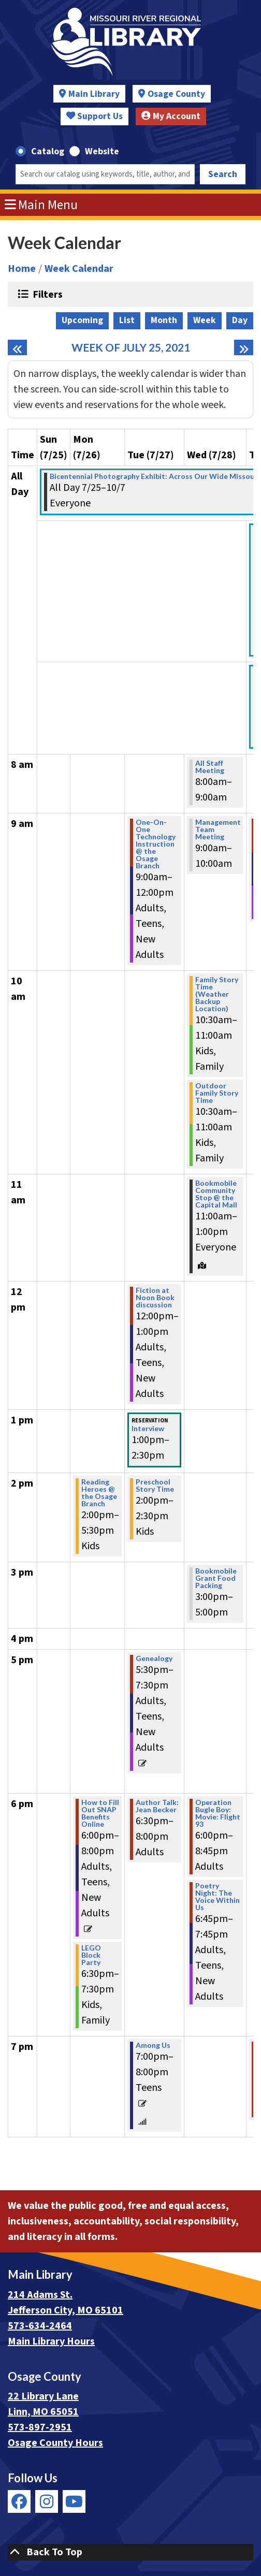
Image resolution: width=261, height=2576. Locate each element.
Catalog (47, 151)
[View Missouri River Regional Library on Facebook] (19, 2501)
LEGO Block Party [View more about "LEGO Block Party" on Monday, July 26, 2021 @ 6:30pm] (91, 1955)
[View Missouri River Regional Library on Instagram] (46, 2501)
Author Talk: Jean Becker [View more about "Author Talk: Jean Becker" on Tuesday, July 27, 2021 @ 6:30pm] (157, 1806)
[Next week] (243, 347)
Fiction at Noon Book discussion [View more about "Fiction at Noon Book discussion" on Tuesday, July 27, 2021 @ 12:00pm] (155, 1297)
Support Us (94, 116)
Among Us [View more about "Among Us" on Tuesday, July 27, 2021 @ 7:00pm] (153, 2045)
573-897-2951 (40, 2427)
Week (204, 320)
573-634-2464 (40, 2326)
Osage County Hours (55, 2443)
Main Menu (41, 205)
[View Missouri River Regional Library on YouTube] (74, 2501)
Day (240, 320)
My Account (170, 116)
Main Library (94, 94)
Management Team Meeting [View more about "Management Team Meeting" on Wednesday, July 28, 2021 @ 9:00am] (218, 829)
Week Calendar (79, 268)
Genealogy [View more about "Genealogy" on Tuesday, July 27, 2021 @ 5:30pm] (154, 1658)
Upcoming (82, 320)
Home (22, 268)
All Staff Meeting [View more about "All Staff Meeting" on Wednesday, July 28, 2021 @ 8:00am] (209, 767)
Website (102, 151)
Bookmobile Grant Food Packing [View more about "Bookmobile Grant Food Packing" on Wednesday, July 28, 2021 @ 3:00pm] (216, 1578)
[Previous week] (17, 347)
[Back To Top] (130, 2552)
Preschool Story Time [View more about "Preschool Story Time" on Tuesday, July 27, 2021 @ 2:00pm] (155, 1485)
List (127, 320)
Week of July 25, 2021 (130, 347)
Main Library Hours (51, 2341)
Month (164, 320)
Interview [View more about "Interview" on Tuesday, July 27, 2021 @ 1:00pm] (148, 1428)
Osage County (176, 94)
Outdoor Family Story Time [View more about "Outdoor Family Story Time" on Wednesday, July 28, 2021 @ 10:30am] (216, 1093)
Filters (46, 294)
